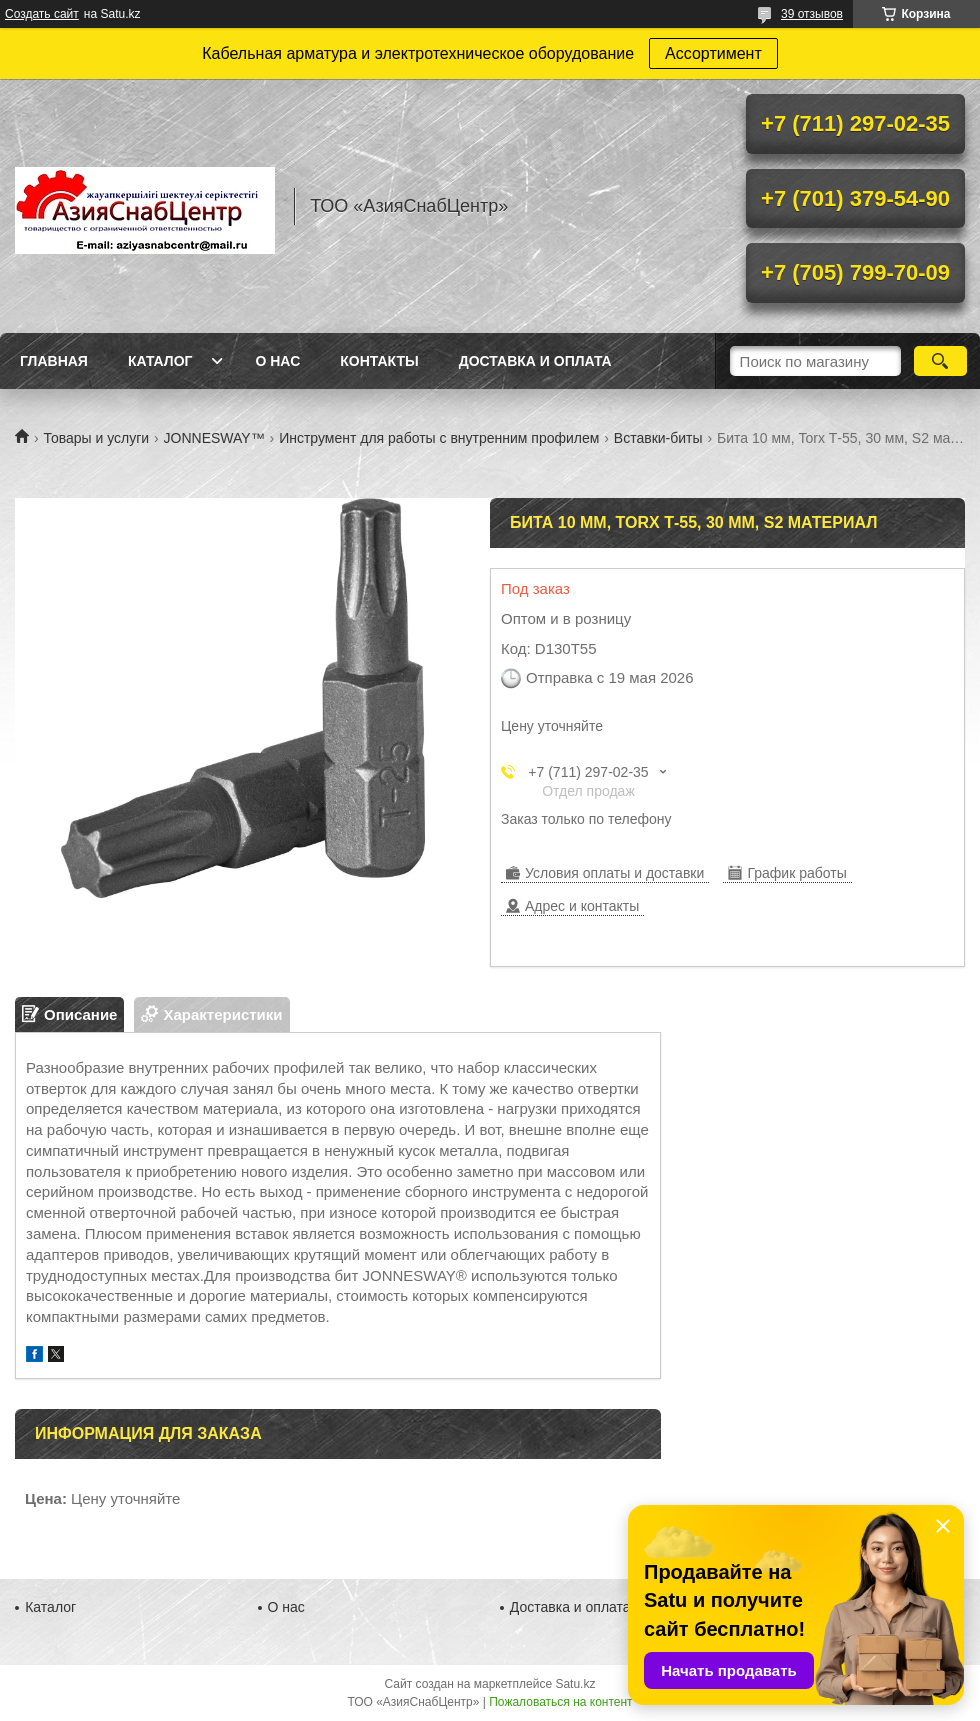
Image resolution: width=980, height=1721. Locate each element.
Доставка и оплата (535, 361)
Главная (54, 361)
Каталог (160, 361)
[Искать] (940, 361)
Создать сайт (42, 14)
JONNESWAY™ (214, 438)
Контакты (379, 361)
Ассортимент (713, 53)
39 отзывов (812, 14)
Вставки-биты (658, 438)
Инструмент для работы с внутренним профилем (439, 438)
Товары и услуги (96, 438)
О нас (277, 361)
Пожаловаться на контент (560, 1702)
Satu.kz (575, 1684)
